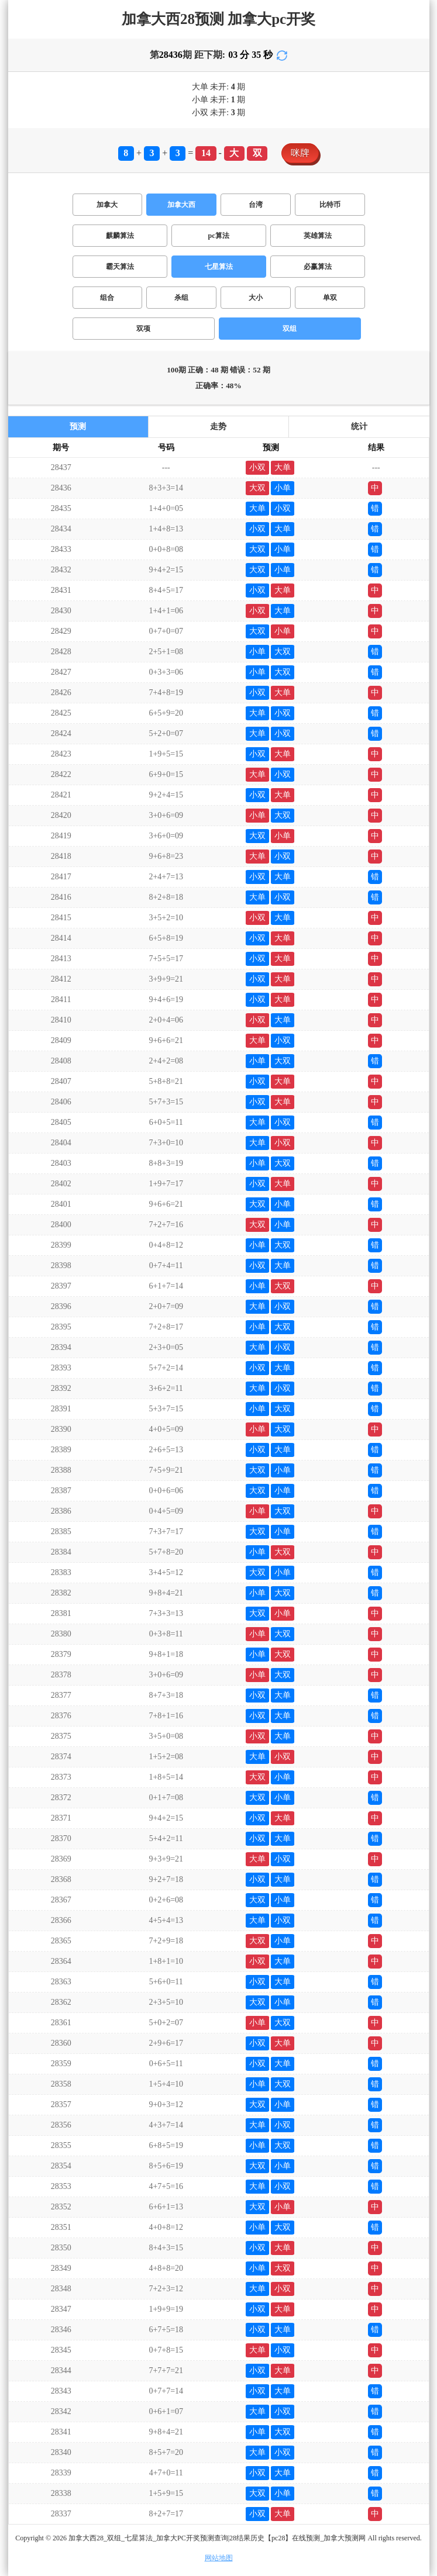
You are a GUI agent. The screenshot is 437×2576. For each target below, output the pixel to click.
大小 (256, 297)
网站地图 (219, 2558)
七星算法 (219, 267)
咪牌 (300, 153)
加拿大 (107, 205)
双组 (290, 328)
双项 (143, 328)
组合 (107, 297)
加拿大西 (181, 205)
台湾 (256, 205)
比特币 (329, 205)
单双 (330, 297)
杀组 (181, 297)
